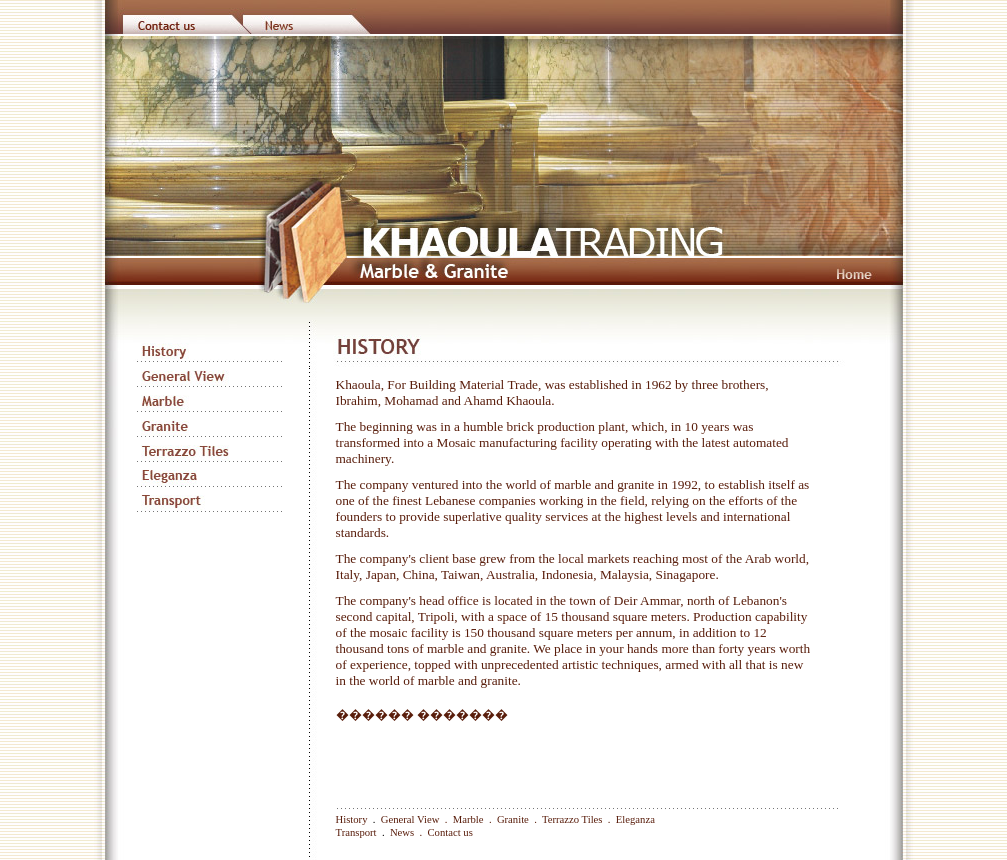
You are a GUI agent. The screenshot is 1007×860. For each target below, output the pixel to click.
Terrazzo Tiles (572, 819)
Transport (356, 832)
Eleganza (635, 819)
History (352, 819)
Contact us (450, 832)
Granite (513, 819)
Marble (468, 819)
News (402, 832)
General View (410, 819)
